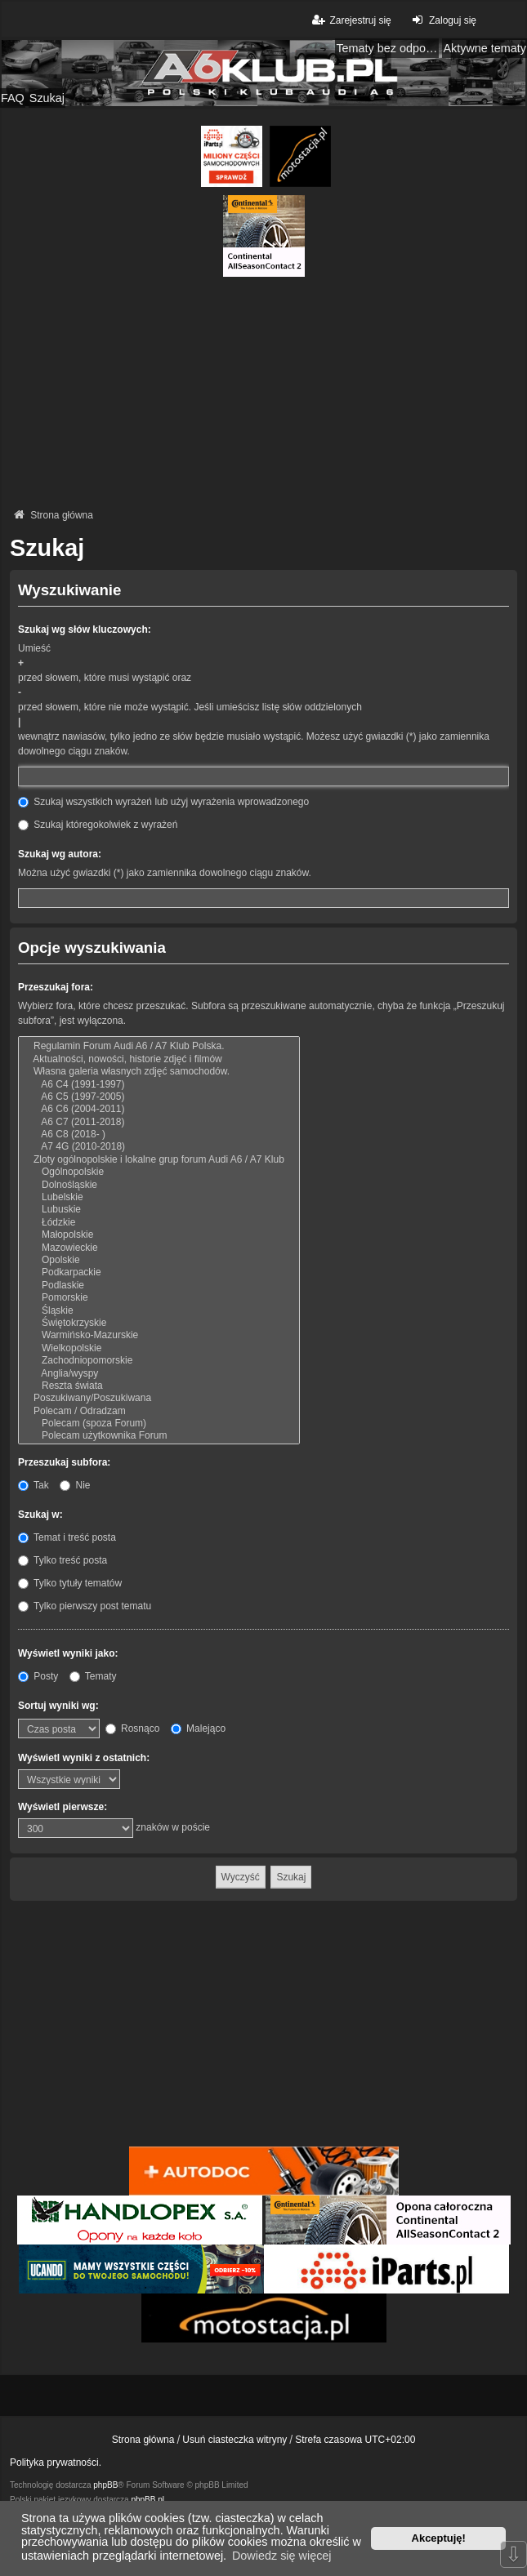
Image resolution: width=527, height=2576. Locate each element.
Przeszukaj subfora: (64, 1462)
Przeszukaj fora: (55, 987)
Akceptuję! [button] (439, 2538)
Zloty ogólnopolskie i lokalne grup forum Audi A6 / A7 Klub (159, 1160)
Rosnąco (132, 1728)
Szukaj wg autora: (59, 854)
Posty (38, 1676)
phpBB (105, 2484)
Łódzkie (159, 1223)
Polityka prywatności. (55, 2462)
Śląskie (159, 1311)
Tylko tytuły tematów (70, 1583)
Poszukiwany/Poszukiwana (159, 1398)
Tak (33, 1485)
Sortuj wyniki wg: (58, 1705)
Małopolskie (159, 1235)
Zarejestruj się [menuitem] (350, 20)
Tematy (93, 1676)
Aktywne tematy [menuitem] (484, 48)
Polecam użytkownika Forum (159, 1436)
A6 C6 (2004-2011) (159, 1109)
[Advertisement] (263, 391)
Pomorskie (159, 1298)
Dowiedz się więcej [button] (282, 2555)
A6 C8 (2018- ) (159, 1134)
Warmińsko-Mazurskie (159, 1335)
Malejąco (198, 1728)
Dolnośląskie (159, 1185)
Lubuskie (159, 1209)
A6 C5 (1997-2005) (159, 1097)
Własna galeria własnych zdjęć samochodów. (159, 1072)
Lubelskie (159, 1197)
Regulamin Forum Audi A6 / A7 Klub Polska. (159, 1046)
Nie (75, 1485)
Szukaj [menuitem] (47, 98)
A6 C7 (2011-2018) (159, 1122)
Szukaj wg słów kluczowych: (84, 629)
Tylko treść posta (62, 1560)
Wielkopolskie (159, 1348)
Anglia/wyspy (159, 1374)
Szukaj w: (40, 1514)
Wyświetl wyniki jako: (68, 1653)
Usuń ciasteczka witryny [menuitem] (234, 2439)
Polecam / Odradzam (159, 1411)
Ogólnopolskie (159, 1172)
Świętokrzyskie (159, 1323)
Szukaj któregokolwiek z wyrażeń (97, 824)
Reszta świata (159, 1386)
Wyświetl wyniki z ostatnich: (84, 1758)
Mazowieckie (159, 1248)
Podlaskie (159, 1285)
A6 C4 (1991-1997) (159, 1085)
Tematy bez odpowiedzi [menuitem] (387, 48)
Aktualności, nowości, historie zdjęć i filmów (159, 1059)
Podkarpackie (159, 1272)
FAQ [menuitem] (13, 98)
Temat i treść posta (67, 1537)
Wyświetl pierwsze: (62, 1807)
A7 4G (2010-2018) (159, 1147)
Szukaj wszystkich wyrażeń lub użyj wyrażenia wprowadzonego (163, 802)
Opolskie (159, 1260)
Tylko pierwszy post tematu (84, 1606)
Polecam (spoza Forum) (159, 1423)
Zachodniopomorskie (159, 1361)
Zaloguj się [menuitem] (442, 20)
